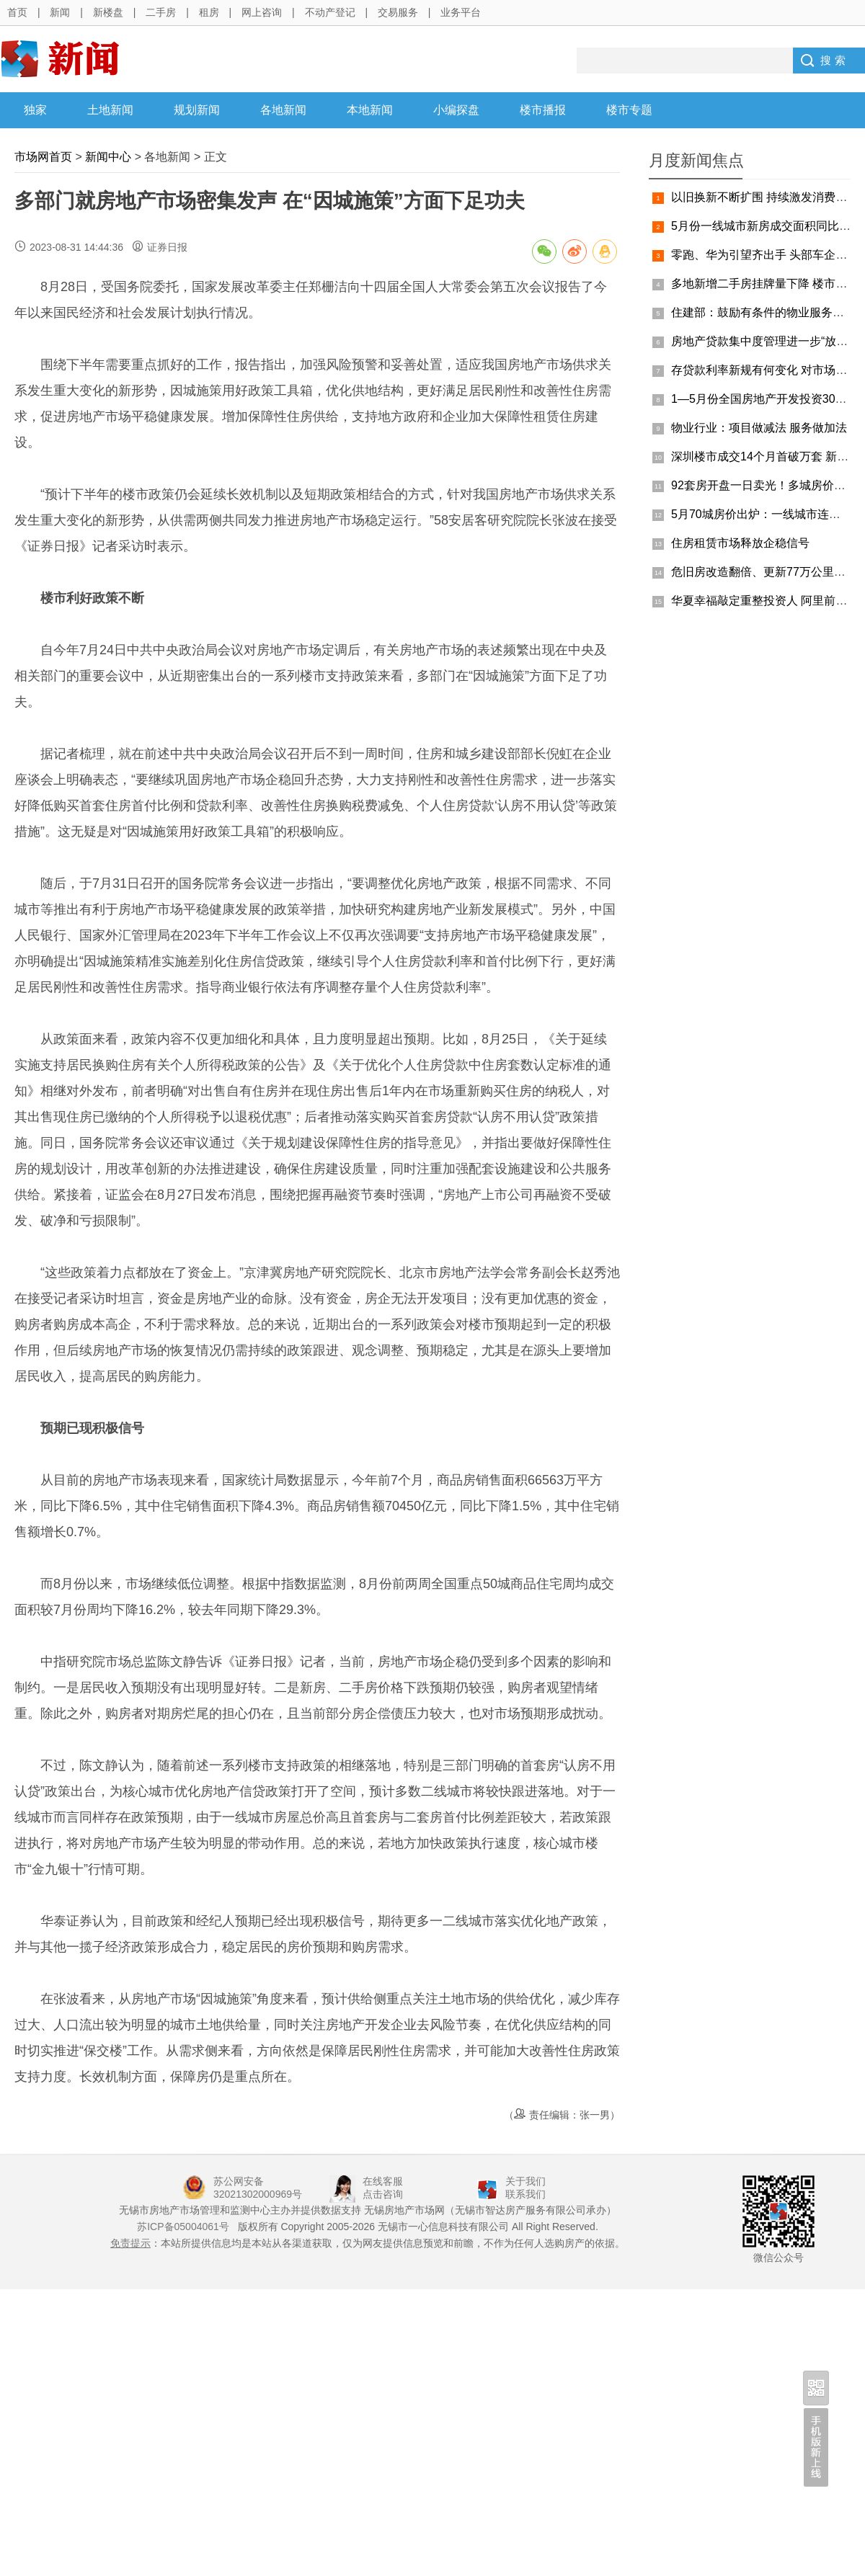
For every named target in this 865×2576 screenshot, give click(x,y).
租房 (209, 12)
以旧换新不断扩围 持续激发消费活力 (765, 197)
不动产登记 (330, 12)
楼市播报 (543, 110)
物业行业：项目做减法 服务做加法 (759, 428)
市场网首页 (43, 157)
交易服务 (398, 12)
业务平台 (460, 12)
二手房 (161, 12)
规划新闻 (197, 110)
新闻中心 (108, 157)
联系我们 (525, 2194)
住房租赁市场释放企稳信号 (740, 543)
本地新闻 (370, 110)
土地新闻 (110, 110)
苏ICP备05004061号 (183, 2226)
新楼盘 (108, 12)
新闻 (60, 12)
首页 (17, 12)
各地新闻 (283, 110)
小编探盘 (456, 110)
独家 (35, 110)
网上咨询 (261, 12)
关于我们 (525, 2181)
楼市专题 (629, 110)
